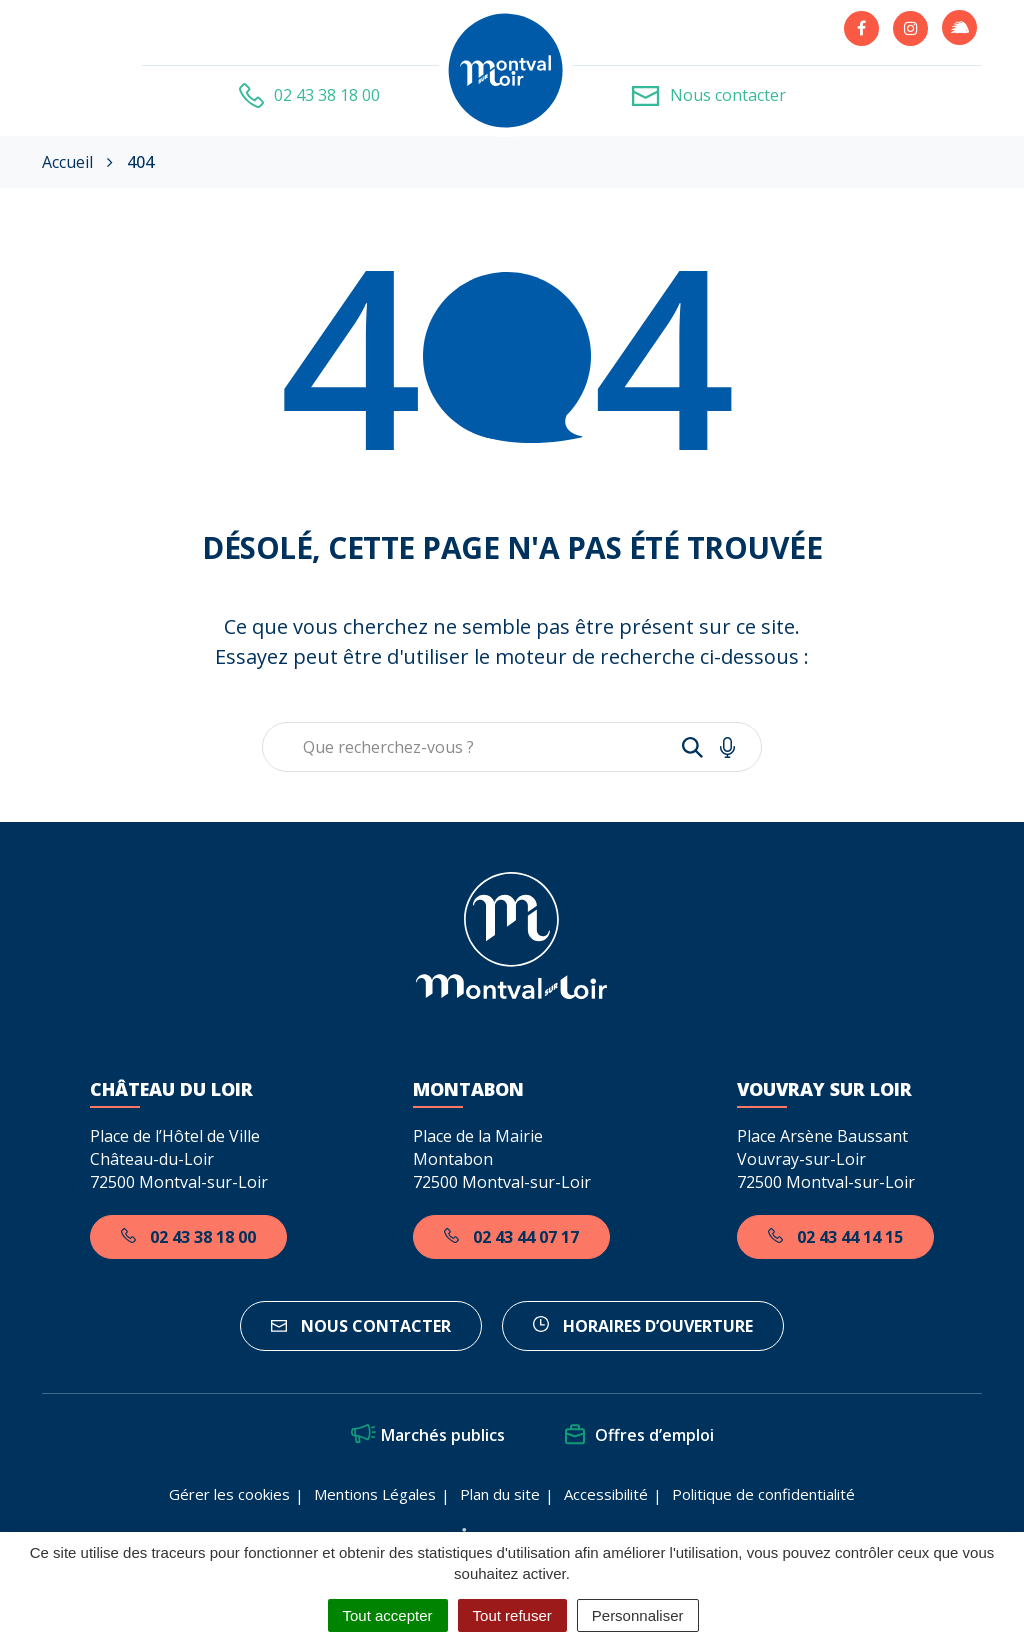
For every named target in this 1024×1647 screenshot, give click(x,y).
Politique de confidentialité (763, 1494)
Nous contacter (361, 1326)
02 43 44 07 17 (511, 1237)
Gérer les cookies (229, 1494)
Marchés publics (428, 1435)
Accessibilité (606, 1494)
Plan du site (500, 1494)
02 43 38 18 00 (188, 1237)
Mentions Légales (375, 1494)
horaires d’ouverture (643, 1326)
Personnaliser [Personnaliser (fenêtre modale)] (638, 1615)
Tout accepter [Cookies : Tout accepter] (388, 1615)
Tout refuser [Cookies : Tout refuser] (512, 1615)
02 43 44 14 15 (835, 1237)
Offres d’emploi (639, 1435)
